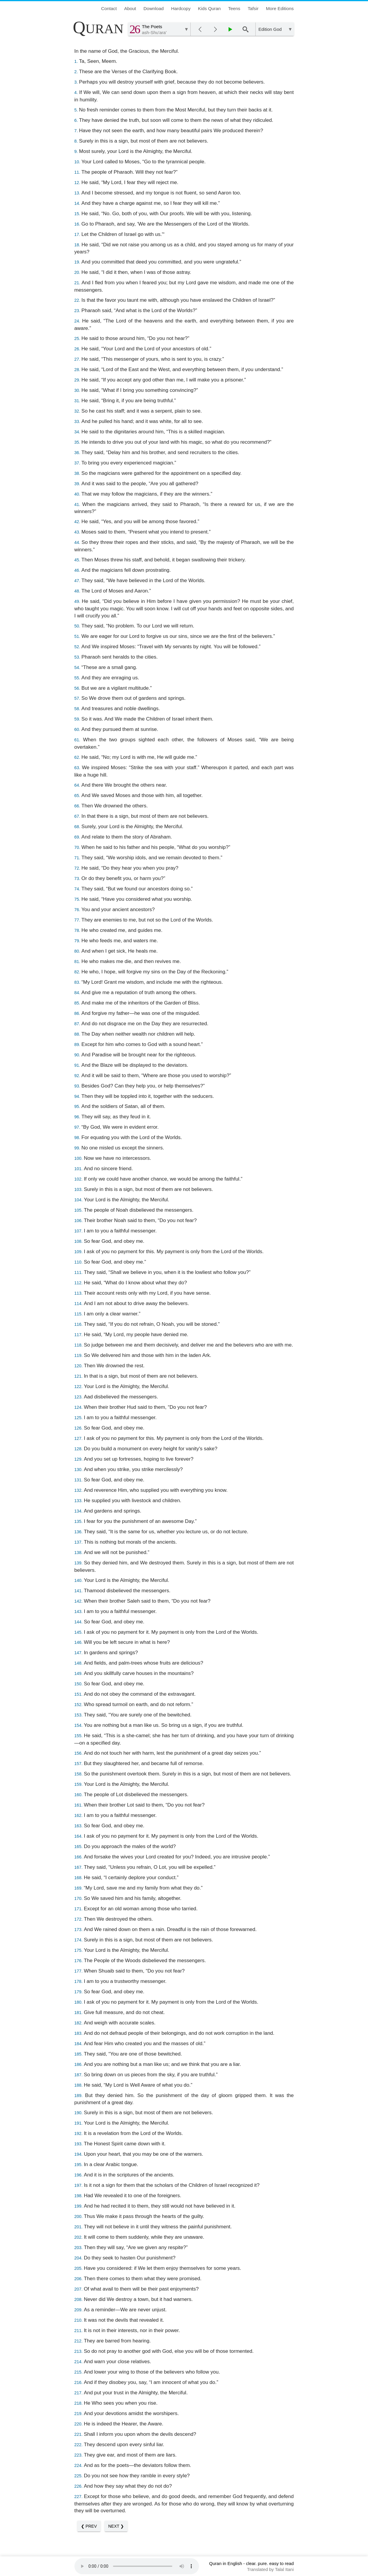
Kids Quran (209, 8)
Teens (234, 8)
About (130, 8)
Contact (109, 8)
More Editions (280, 8)
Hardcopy (181, 8)
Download (154, 8)
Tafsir (253, 8)
